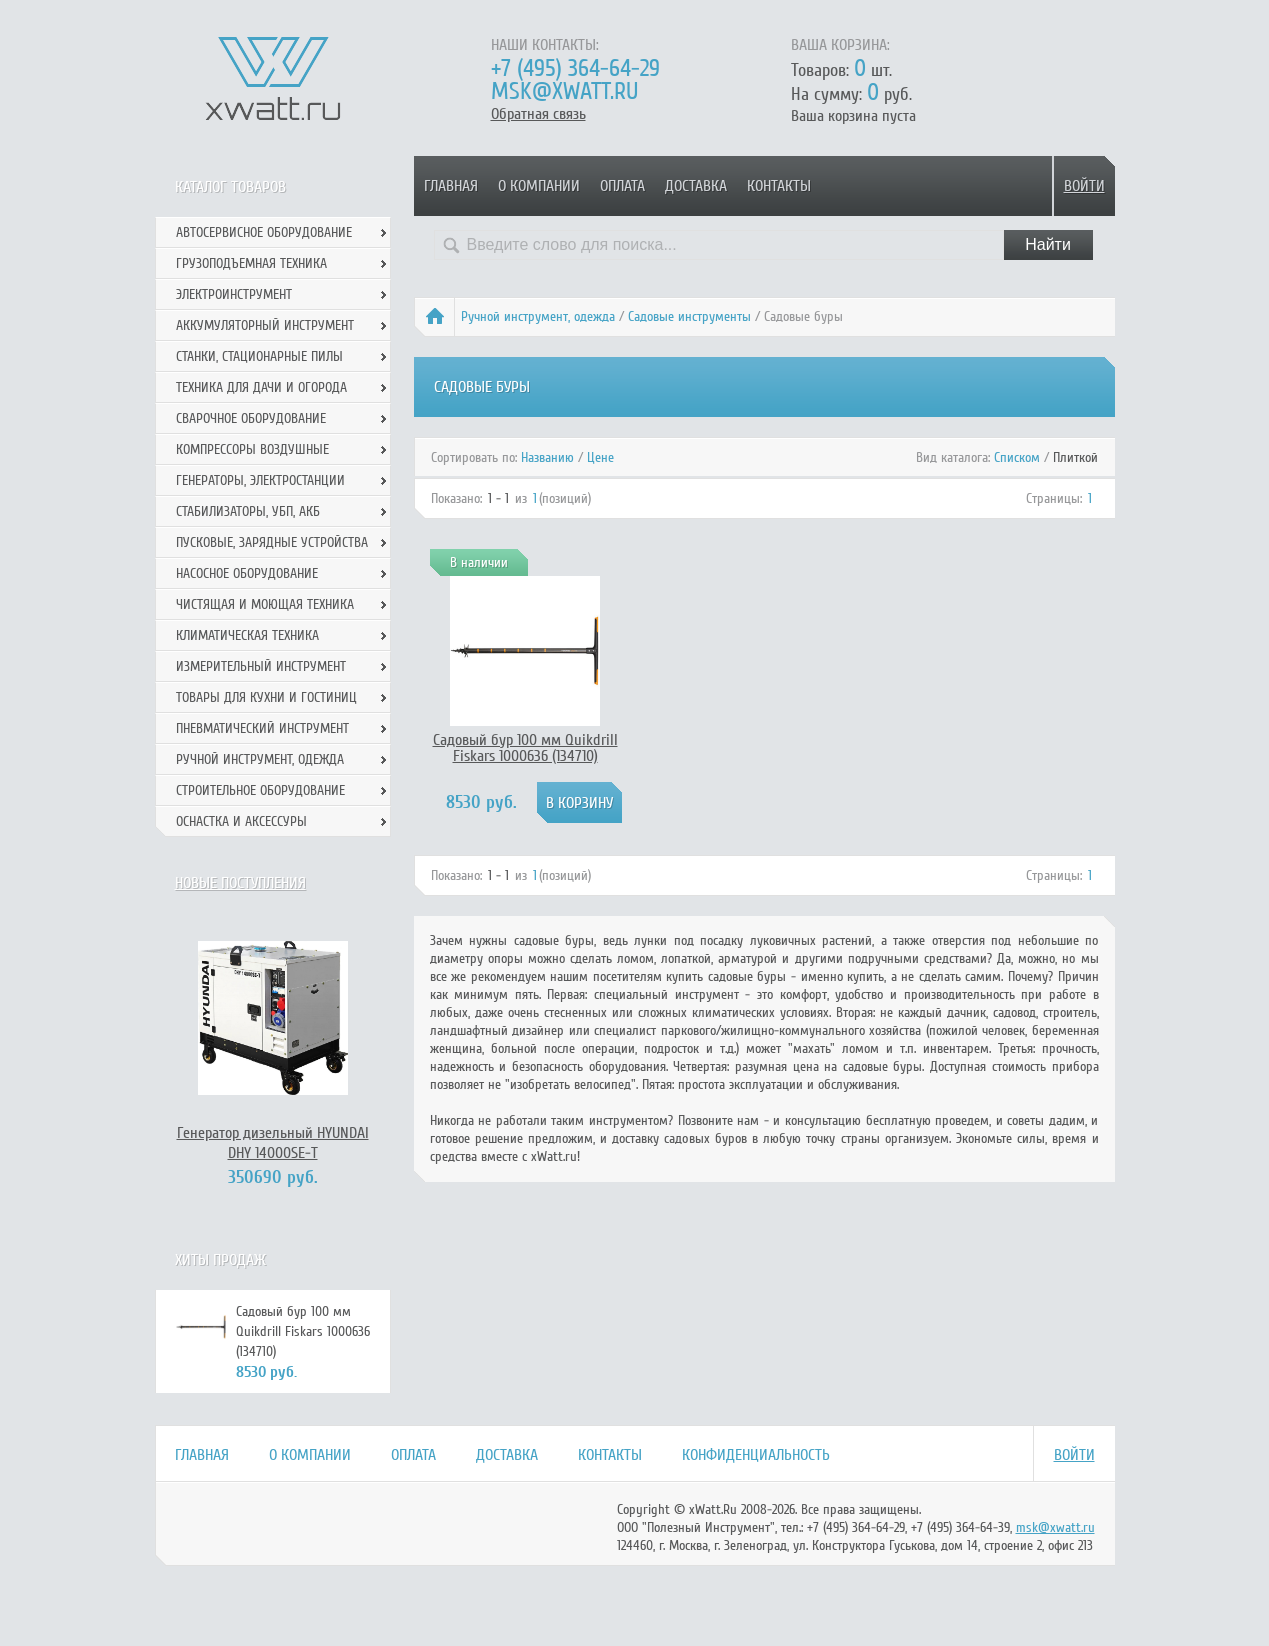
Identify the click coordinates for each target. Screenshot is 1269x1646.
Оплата (622, 186)
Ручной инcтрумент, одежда (538, 316)
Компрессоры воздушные (252, 449)
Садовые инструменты (689, 316)
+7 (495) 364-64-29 (575, 68)
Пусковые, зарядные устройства (272, 542)
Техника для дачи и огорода (261, 387)
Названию (547, 457)
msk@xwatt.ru (564, 91)
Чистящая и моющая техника (265, 604)
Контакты (779, 186)
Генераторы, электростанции (260, 480)
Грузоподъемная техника (251, 263)
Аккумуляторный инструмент (265, 325)
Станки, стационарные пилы (259, 356)
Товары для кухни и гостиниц (266, 697)
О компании (539, 186)
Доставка (696, 186)
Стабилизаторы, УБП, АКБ (248, 511)
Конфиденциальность (756, 1455)
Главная (451, 186)
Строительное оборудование (260, 790)
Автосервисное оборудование (264, 232)
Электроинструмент (234, 294)
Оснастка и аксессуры (241, 821)
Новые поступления (240, 883)
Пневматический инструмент (262, 728)
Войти (1084, 186)
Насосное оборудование (247, 573)
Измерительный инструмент (261, 666)
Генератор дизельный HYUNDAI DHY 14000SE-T (273, 1143)
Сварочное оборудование (251, 418)
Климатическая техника (247, 635)
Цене (600, 457)
